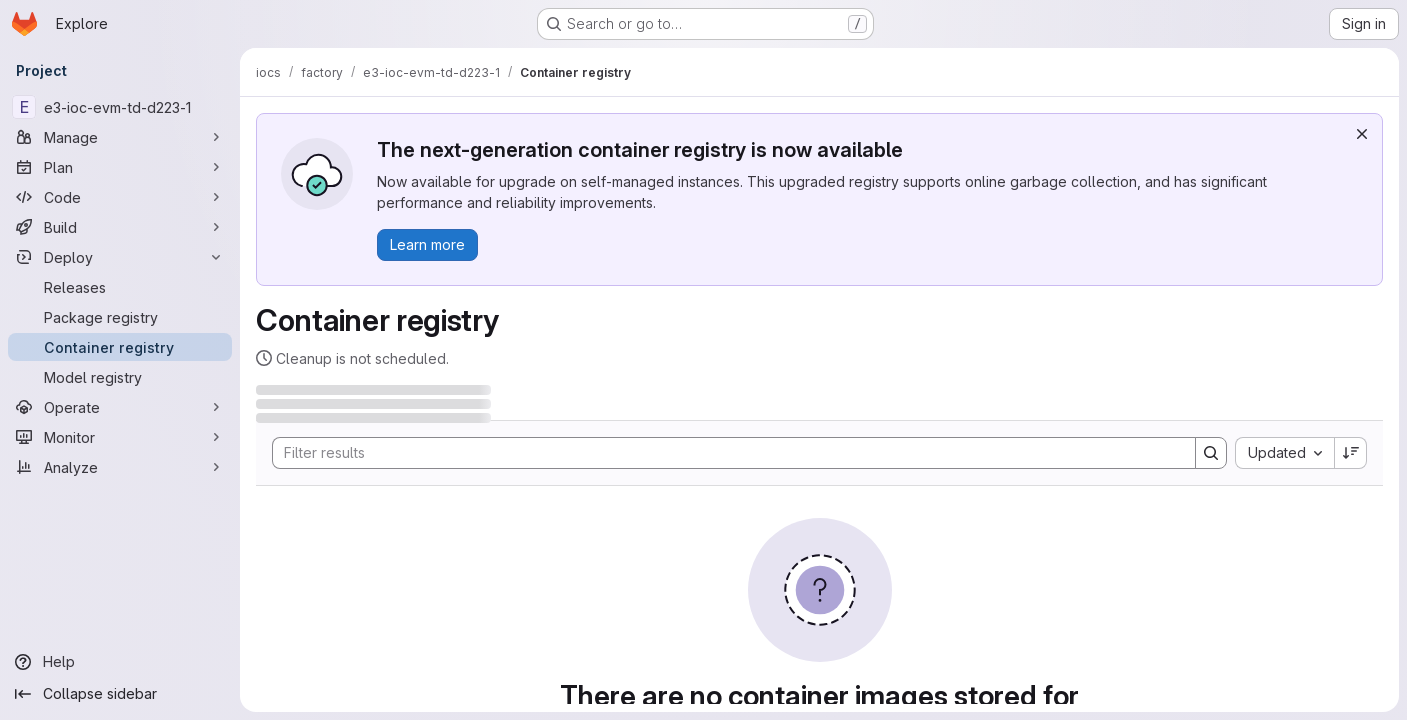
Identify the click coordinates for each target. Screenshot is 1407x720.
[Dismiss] (1362, 134)
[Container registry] (120, 347)
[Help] (120, 662)
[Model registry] (120, 377)
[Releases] (120, 287)
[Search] (724, 453)
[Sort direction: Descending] (1351, 453)
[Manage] (120, 137)
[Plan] (120, 167)
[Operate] (120, 407)
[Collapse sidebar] (120, 694)
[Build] (120, 227)
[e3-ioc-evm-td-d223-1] (120, 107)
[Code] (120, 197)
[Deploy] (120, 257)
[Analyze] (120, 467)
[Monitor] (120, 437)
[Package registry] (120, 317)
